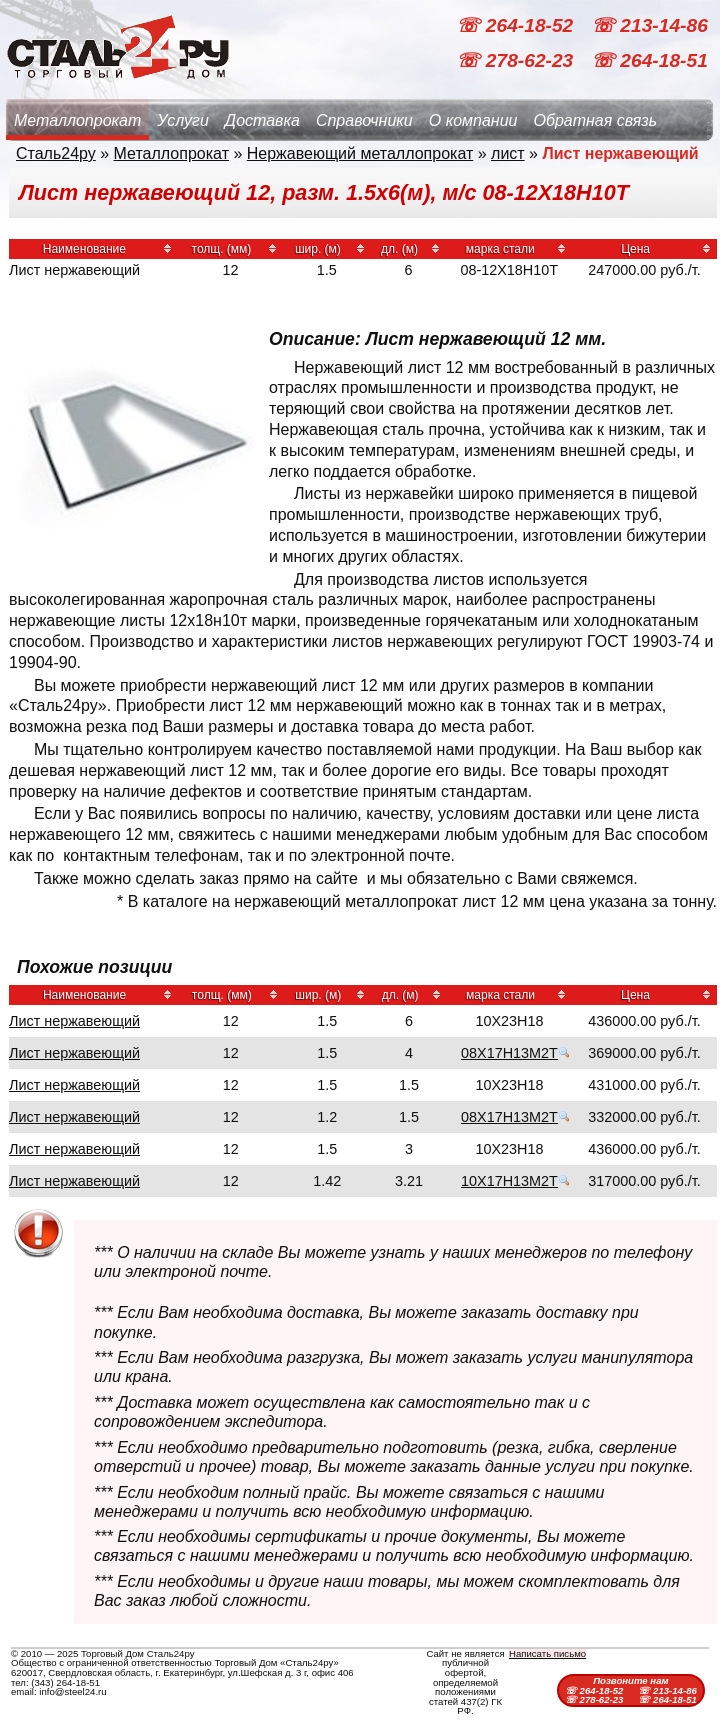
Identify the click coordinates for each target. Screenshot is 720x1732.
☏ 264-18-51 (649, 60)
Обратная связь (595, 120)
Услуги (183, 120)
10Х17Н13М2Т (509, 1181)
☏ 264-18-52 (517, 25)
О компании (473, 120)
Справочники (364, 120)
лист (508, 153)
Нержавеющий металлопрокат (360, 153)
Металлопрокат (77, 120)
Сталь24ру (56, 153)
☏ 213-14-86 (649, 25)
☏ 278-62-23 (517, 60)
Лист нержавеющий (74, 1021)
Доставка (262, 120)
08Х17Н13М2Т (509, 1053)
